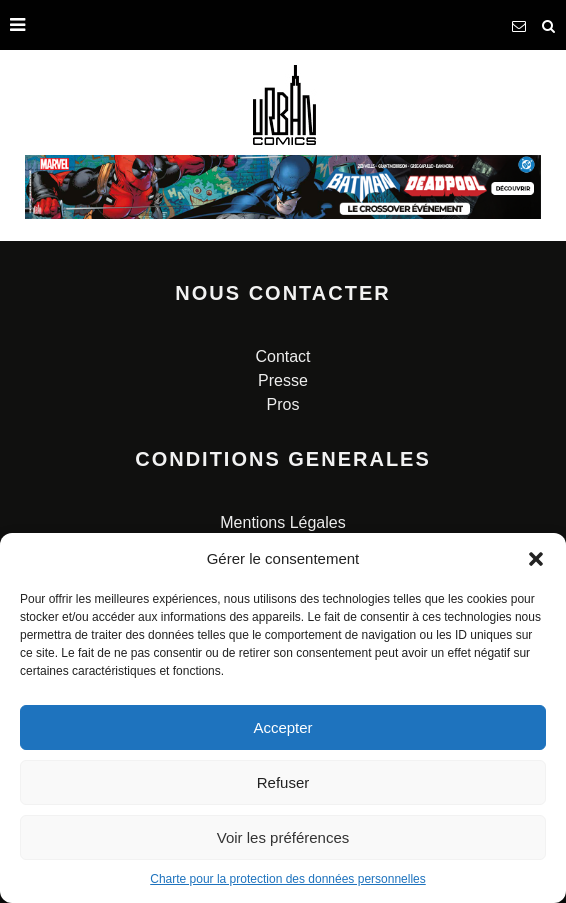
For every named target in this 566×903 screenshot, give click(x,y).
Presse (283, 380)
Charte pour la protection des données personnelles (288, 879)
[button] (536, 559)
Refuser (283, 782)
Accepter (282, 727)
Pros (283, 404)
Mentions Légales (282, 522)
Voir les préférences (283, 837)
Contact (282, 356)
